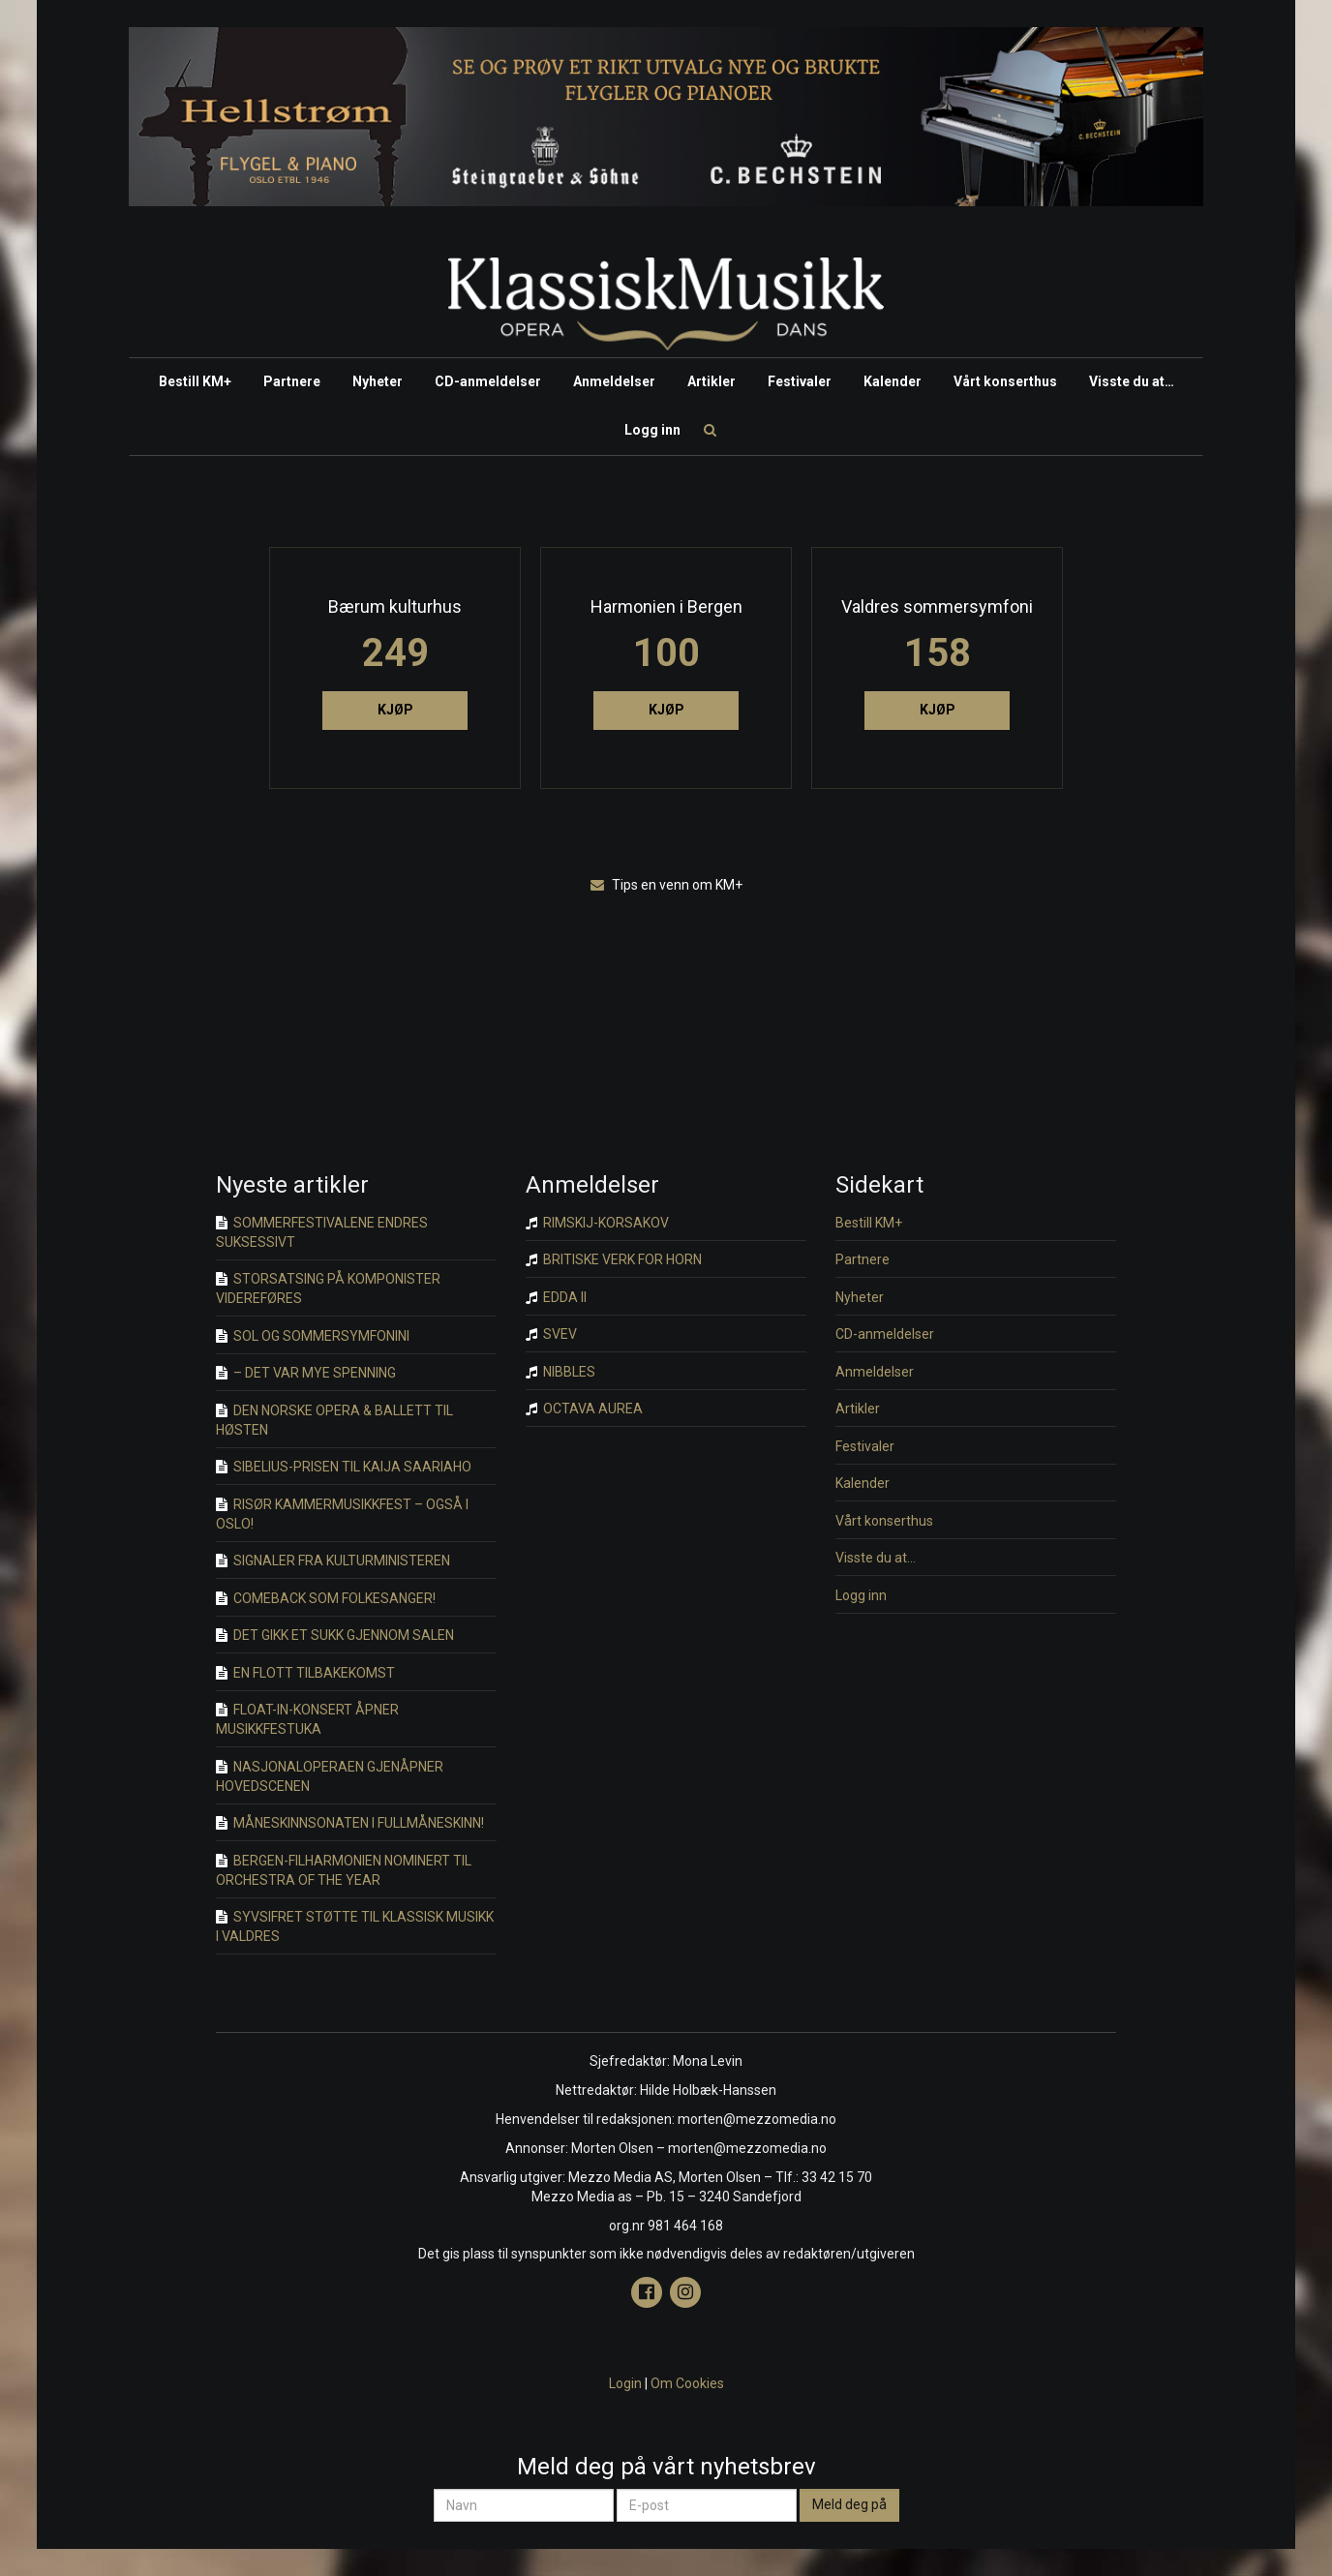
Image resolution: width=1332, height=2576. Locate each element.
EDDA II (556, 1297)
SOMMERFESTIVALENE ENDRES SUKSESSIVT (322, 1232)
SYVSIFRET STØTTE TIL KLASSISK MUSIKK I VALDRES (355, 1926)
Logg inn (652, 430)
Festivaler (800, 381)
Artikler (711, 381)
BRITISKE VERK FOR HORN (614, 1259)
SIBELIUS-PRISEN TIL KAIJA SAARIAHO (343, 1466)
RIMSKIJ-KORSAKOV (597, 1222)
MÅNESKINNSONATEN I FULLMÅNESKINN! (350, 1823)
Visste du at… (1131, 381)
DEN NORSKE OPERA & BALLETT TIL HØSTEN (334, 1420)
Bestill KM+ (195, 381)
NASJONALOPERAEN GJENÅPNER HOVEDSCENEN (329, 1776)
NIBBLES (560, 1371)
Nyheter (377, 381)
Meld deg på (849, 2504)
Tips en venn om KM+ (666, 885)
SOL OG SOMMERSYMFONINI (312, 1336)
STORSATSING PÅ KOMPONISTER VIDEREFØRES (328, 1288)
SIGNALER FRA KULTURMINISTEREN (333, 1560)
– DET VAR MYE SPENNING (306, 1372)
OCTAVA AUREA (584, 1408)
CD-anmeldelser (488, 381)
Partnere (291, 381)
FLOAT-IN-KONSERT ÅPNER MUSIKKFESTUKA (307, 1719)
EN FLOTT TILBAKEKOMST (305, 1673)
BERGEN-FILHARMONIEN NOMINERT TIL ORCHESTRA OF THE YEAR (343, 1870)
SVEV (551, 1334)
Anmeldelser (614, 381)
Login (625, 2383)
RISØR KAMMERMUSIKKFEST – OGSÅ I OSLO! (342, 1514)
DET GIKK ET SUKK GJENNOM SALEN (335, 1635)
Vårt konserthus (1005, 381)
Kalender (892, 381)
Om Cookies (687, 2383)
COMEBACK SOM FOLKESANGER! (326, 1598)
